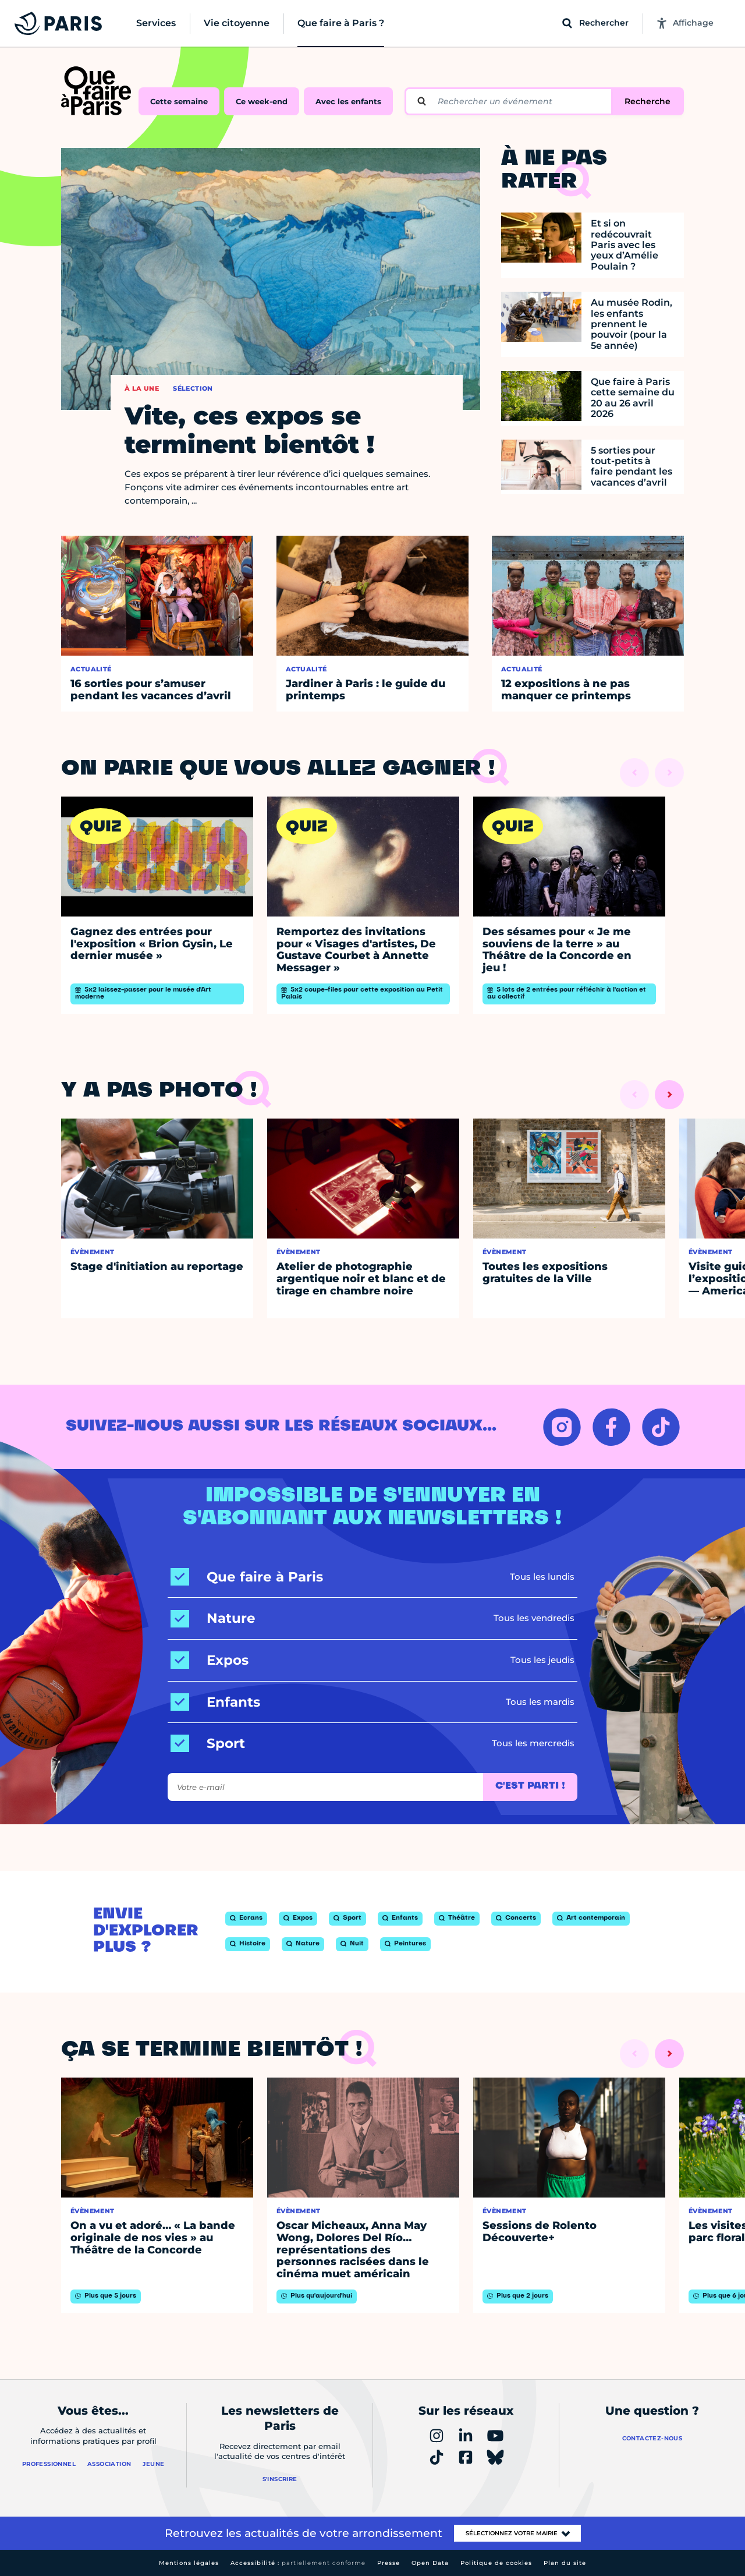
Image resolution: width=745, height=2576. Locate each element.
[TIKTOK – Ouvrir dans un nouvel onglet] (661, 1427)
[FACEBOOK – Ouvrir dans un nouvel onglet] (611, 1427)
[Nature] (213, 1618)
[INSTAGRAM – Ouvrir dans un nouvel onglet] (562, 1427)
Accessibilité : (298, 2563)
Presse (388, 2563)
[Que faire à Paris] (247, 1577)
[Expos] (210, 1660)
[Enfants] (215, 1702)
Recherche (647, 101)
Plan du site (565, 2563)
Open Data (430, 2563)
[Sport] (208, 1743)
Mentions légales (189, 2563)
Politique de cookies (496, 2563)
